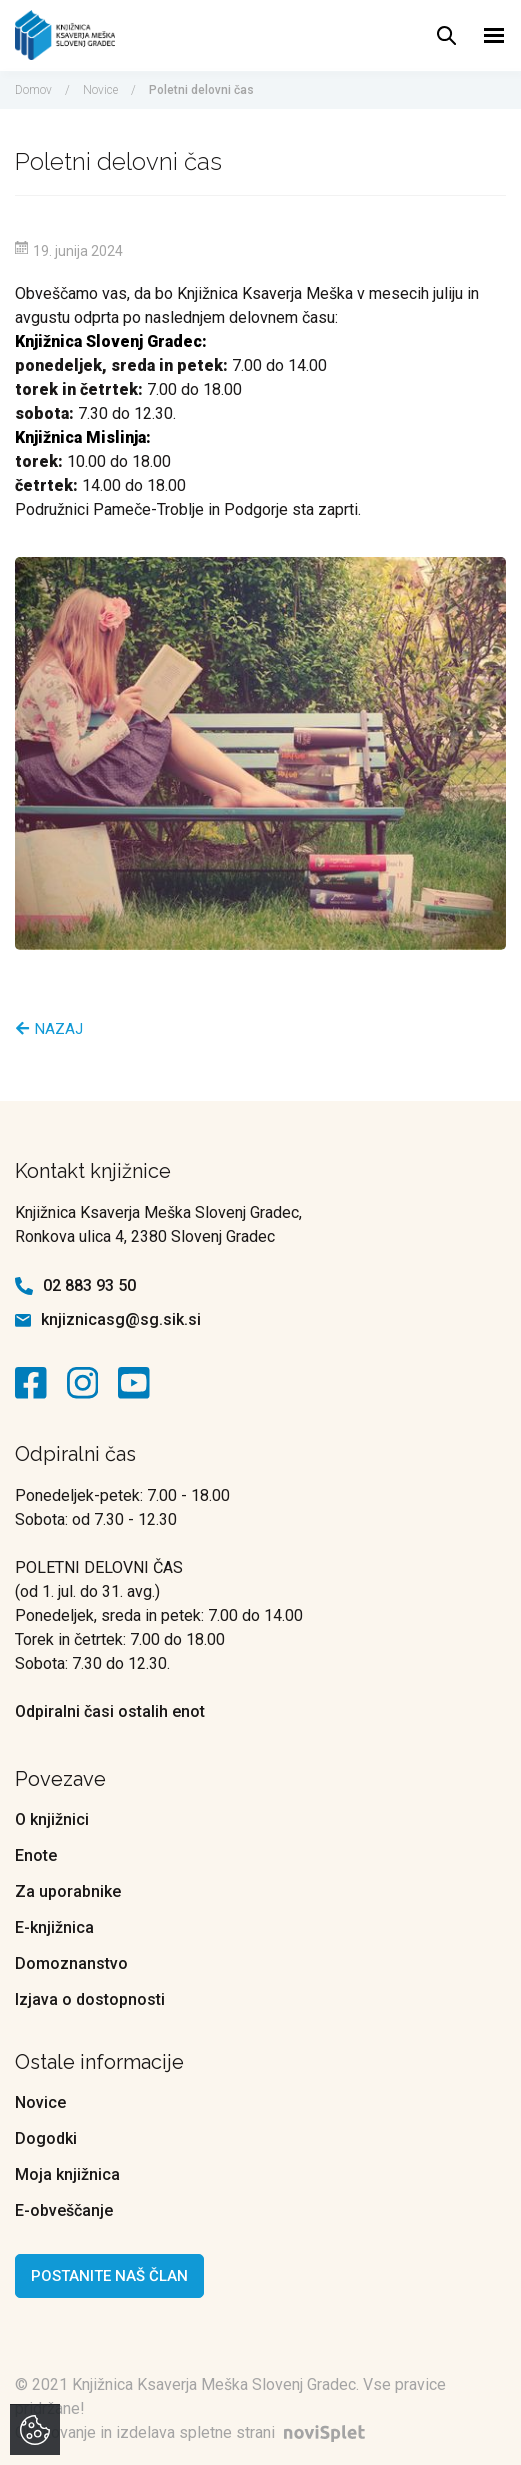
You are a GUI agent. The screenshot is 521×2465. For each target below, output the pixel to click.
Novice (100, 90)
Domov (33, 90)
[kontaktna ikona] (36, 1383)
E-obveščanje (64, 2210)
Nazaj (49, 1029)
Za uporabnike (68, 1891)
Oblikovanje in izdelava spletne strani (194, 2432)
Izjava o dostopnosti (90, 1999)
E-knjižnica (54, 1927)
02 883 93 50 (89, 1285)
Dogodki (46, 2138)
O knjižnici (52, 1819)
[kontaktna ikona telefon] (24, 1286)
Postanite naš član (109, 2276)
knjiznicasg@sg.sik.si (121, 1319)
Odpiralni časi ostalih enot (110, 1711)
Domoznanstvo (71, 1963)
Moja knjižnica (67, 2174)
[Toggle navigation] (494, 35)
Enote (36, 1855)
